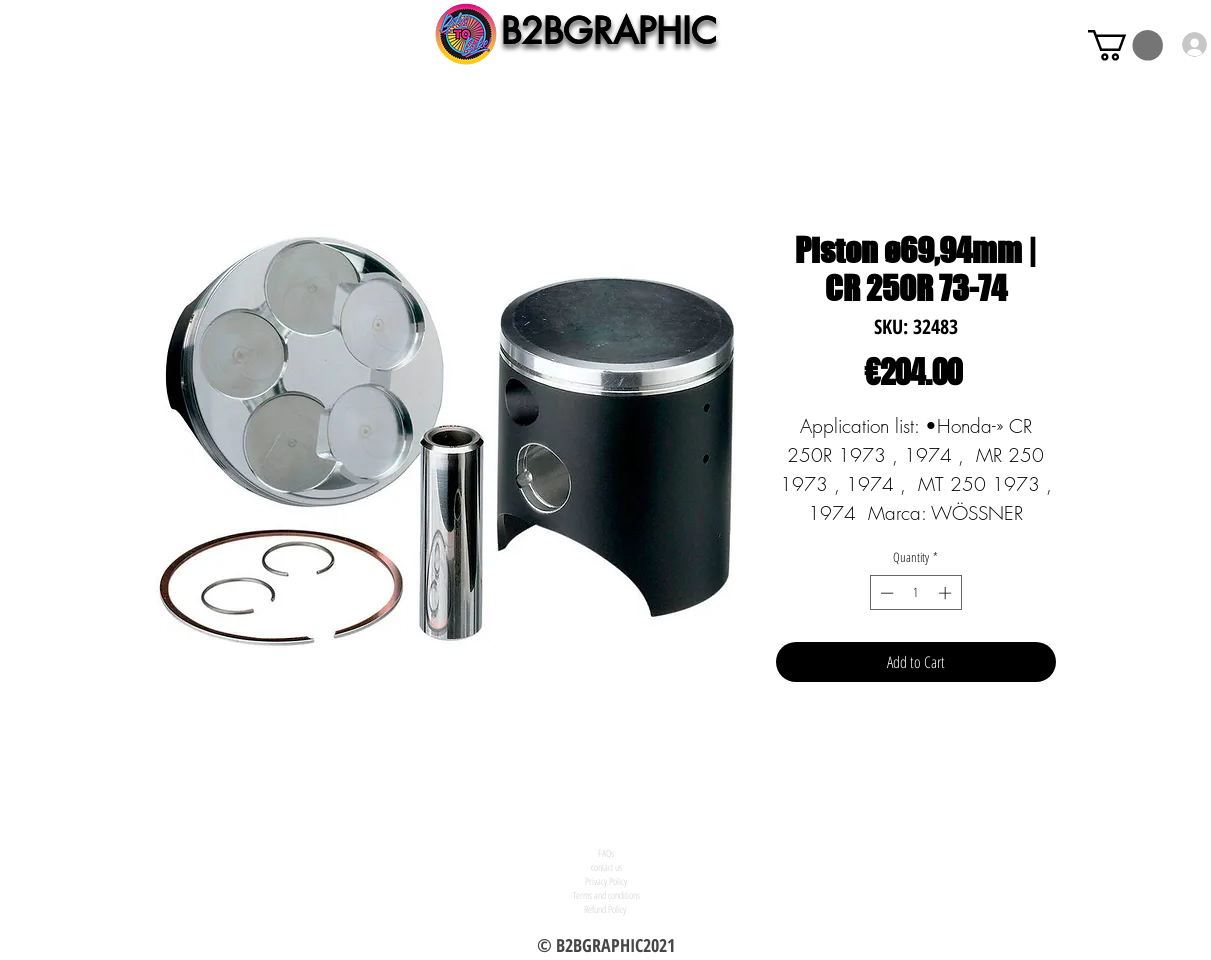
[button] (1125, 45)
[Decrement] (885, 593)
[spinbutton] (915, 593)
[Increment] (947, 593)
